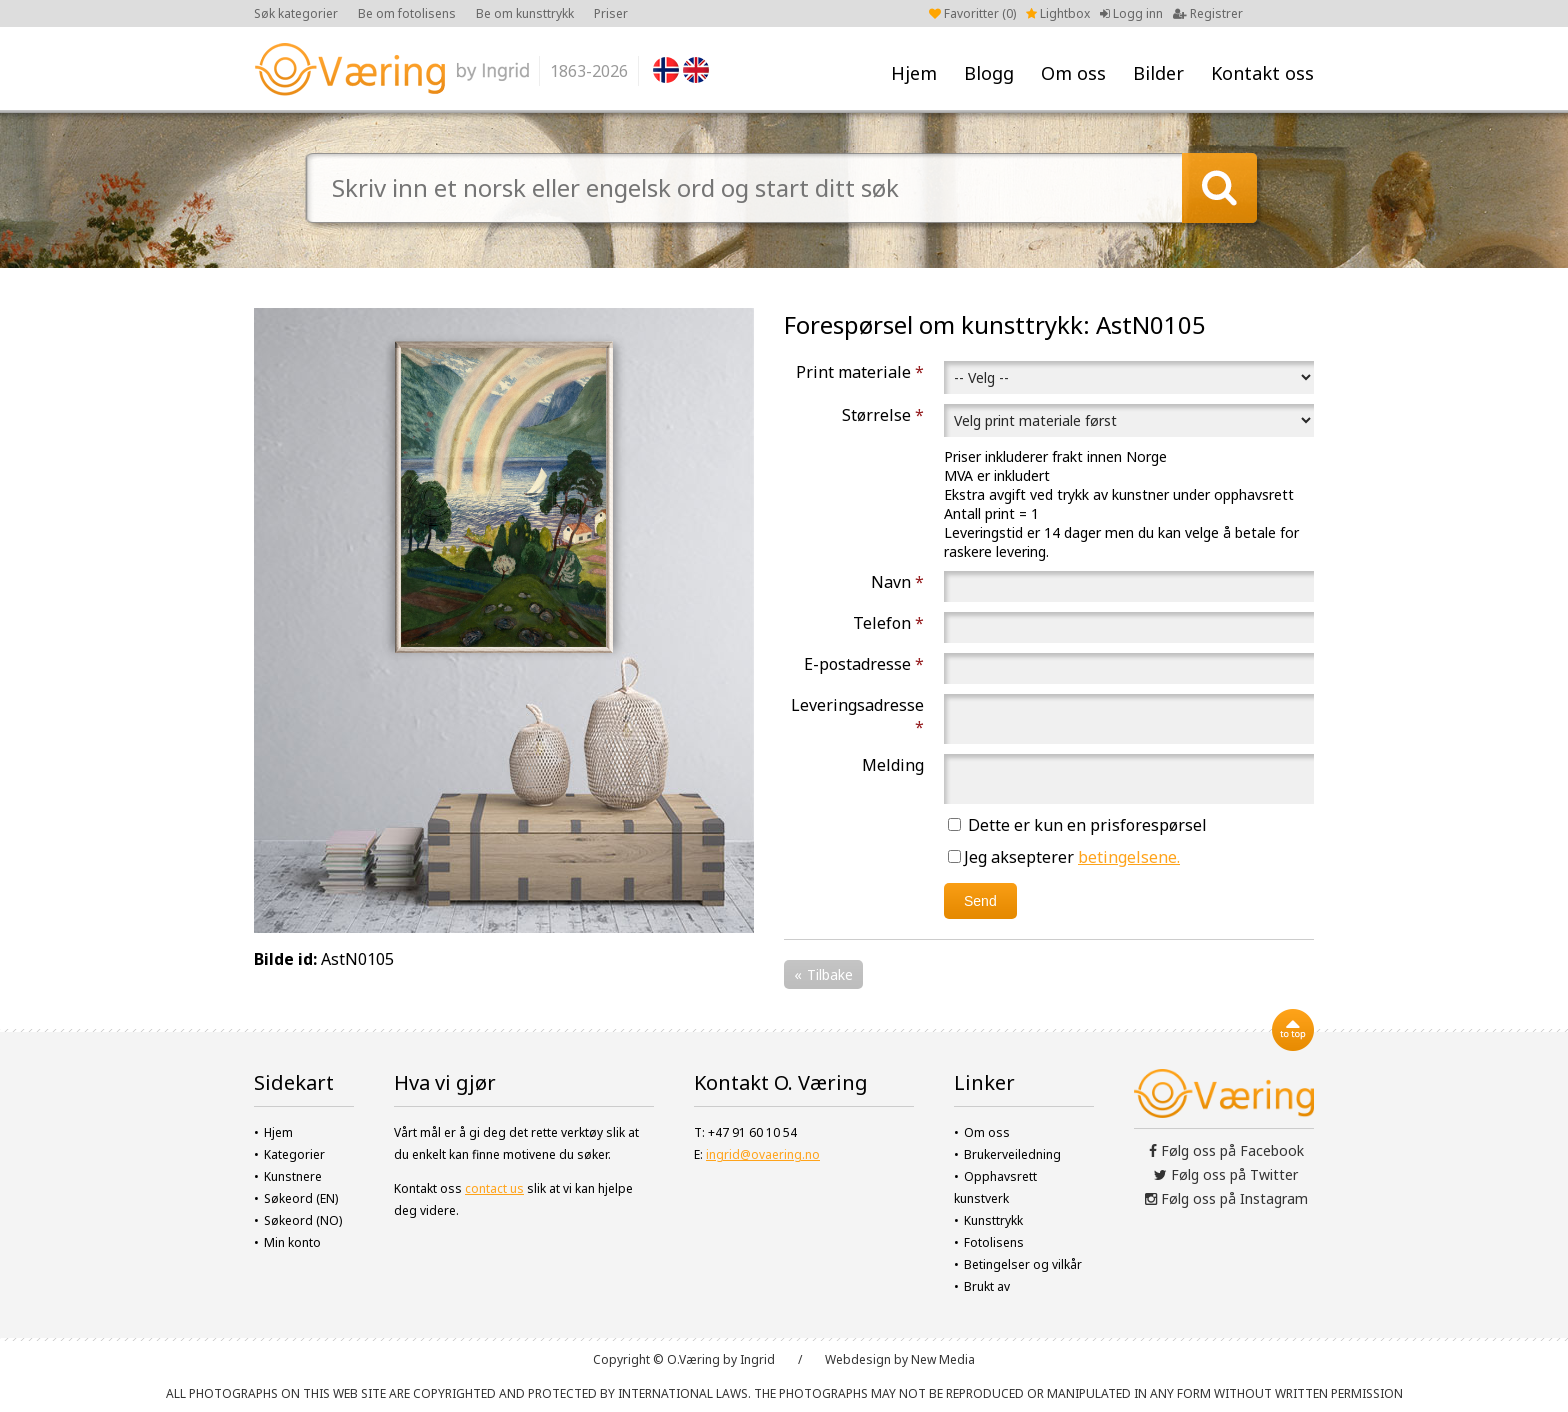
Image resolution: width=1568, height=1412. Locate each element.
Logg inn (1131, 13)
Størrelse (883, 415)
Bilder (1158, 73)
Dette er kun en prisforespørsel (1077, 825)
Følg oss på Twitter (1226, 1174)
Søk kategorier (296, 13)
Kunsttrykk (993, 1220)
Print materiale (860, 372)
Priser (611, 13)
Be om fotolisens (407, 13)
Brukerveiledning (1012, 1154)
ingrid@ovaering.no (763, 1154)
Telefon (888, 623)
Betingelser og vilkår (1023, 1264)
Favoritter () (972, 13)
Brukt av (987, 1286)
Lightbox (1058, 13)
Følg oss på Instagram (1226, 1198)
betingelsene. (1129, 857)
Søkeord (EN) (301, 1198)
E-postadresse (864, 664)
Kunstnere (293, 1176)
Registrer (1208, 13)
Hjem (914, 73)
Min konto (292, 1242)
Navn (897, 582)
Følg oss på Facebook (1226, 1150)
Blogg (989, 73)
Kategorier (294, 1154)
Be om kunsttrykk (525, 13)
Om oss (1073, 73)
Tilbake (830, 974)
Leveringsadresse (857, 716)
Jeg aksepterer (1064, 857)
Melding (893, 765)
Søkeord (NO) (303, 1220)
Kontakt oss (1262, 73)
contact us (494, 1188)
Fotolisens (994, 1242)
